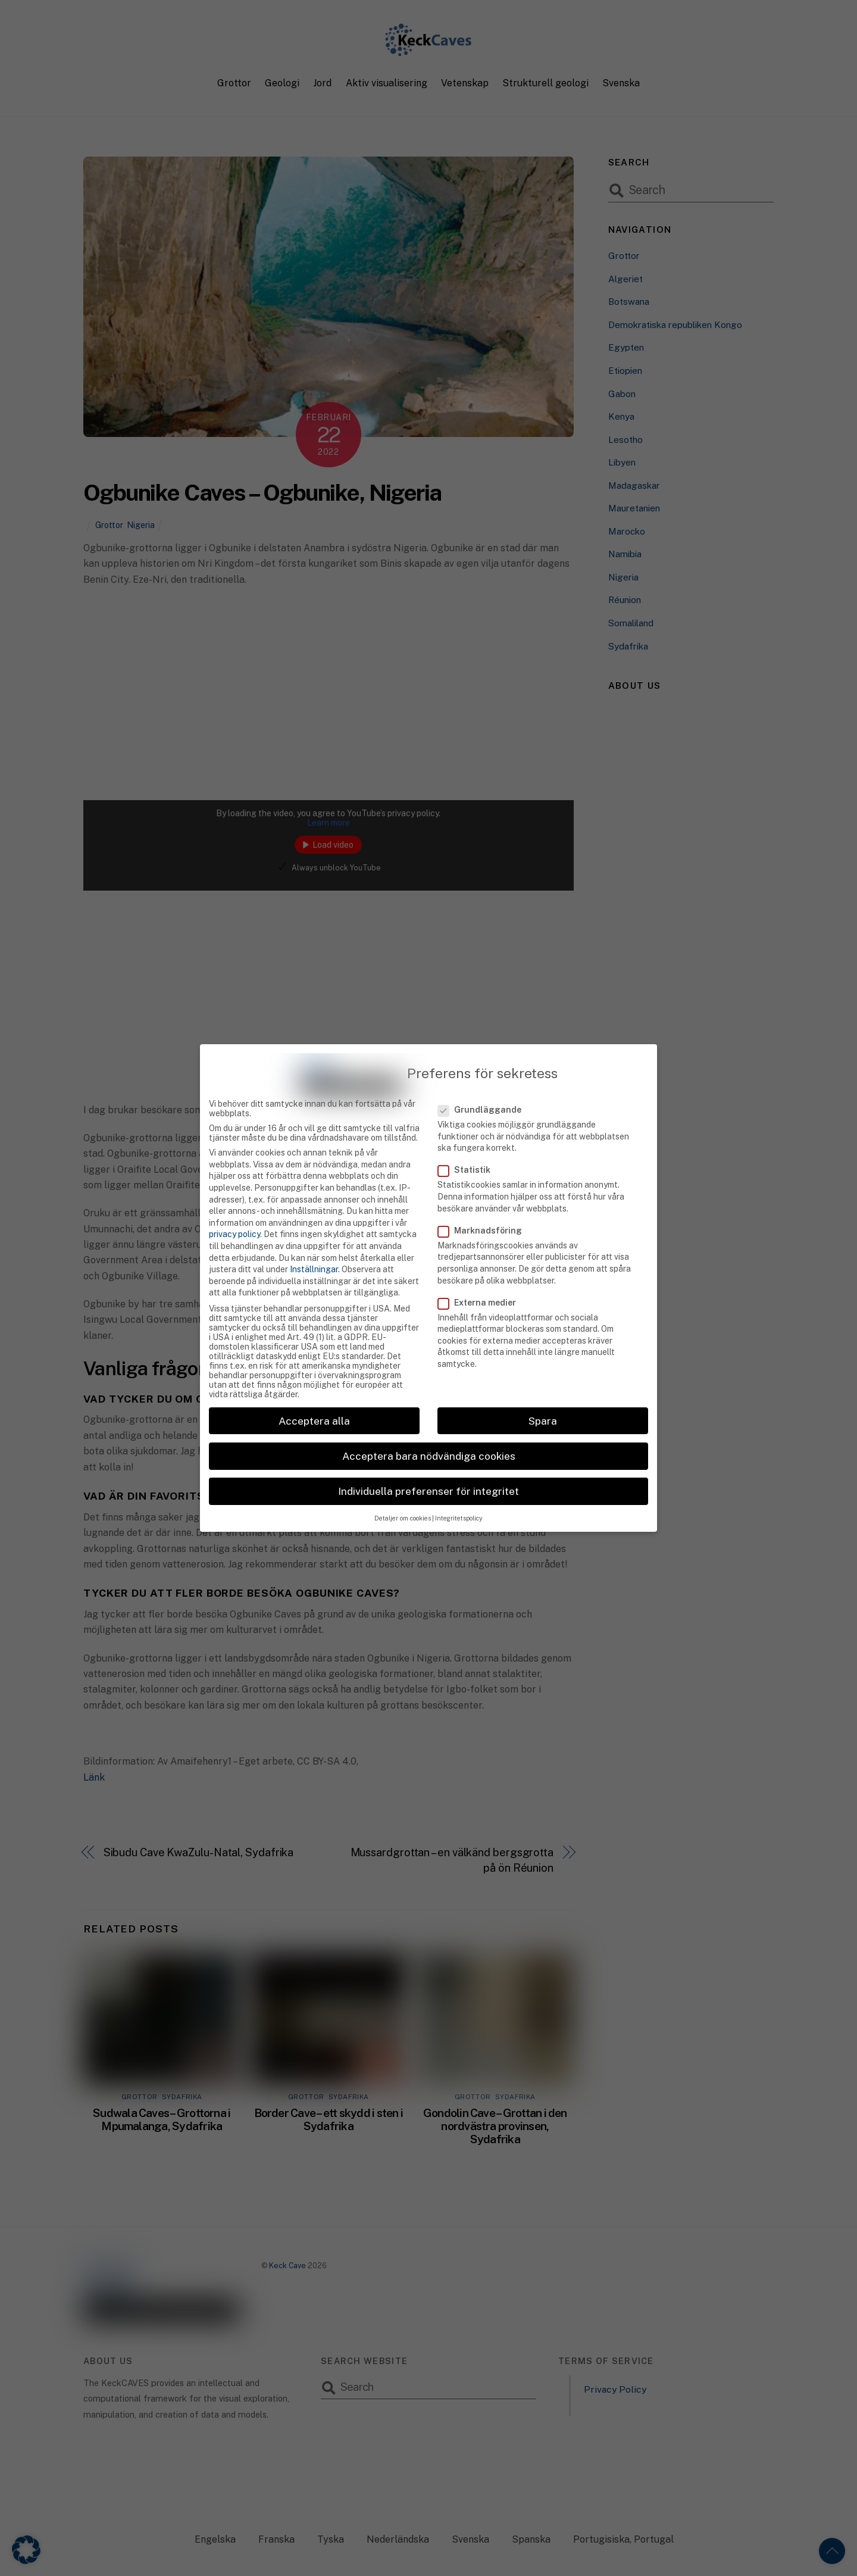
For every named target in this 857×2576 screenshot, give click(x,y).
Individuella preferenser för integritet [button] (428, 1465)
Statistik (470, 1145)
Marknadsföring (486, 1205)
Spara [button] (542, 1395)
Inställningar (314, 1243)
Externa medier (483, 1277)
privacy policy (234, 1209)
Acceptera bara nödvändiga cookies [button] (428, 1430)
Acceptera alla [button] (314, 1395)
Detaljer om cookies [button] (402, 1493)
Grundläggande (486, 1084)
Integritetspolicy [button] (459, 1493)
